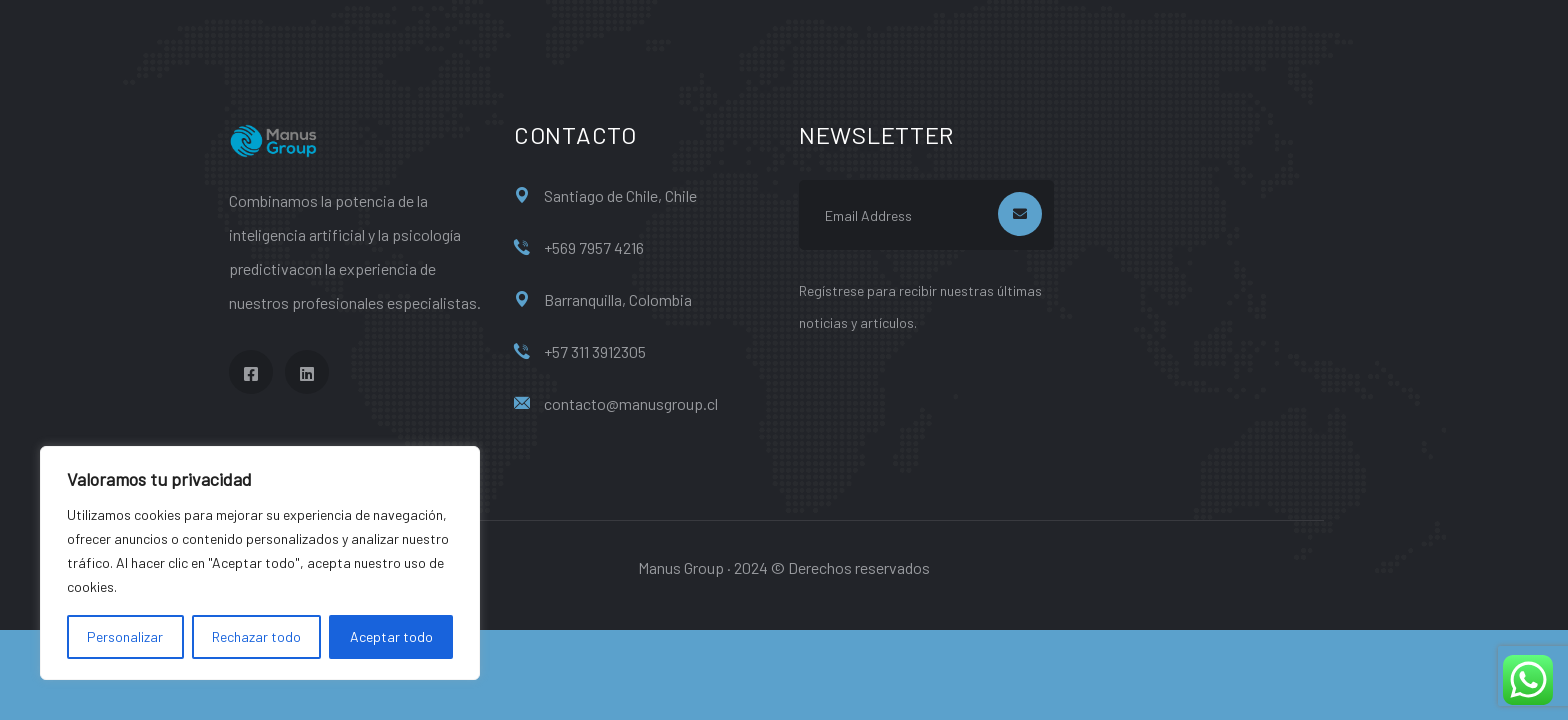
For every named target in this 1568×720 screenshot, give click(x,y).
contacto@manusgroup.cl (631, 403)
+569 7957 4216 (594, 247)
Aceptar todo (391, 636)
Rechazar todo (256, 636)
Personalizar (125, 636)
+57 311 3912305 (595, 351)
